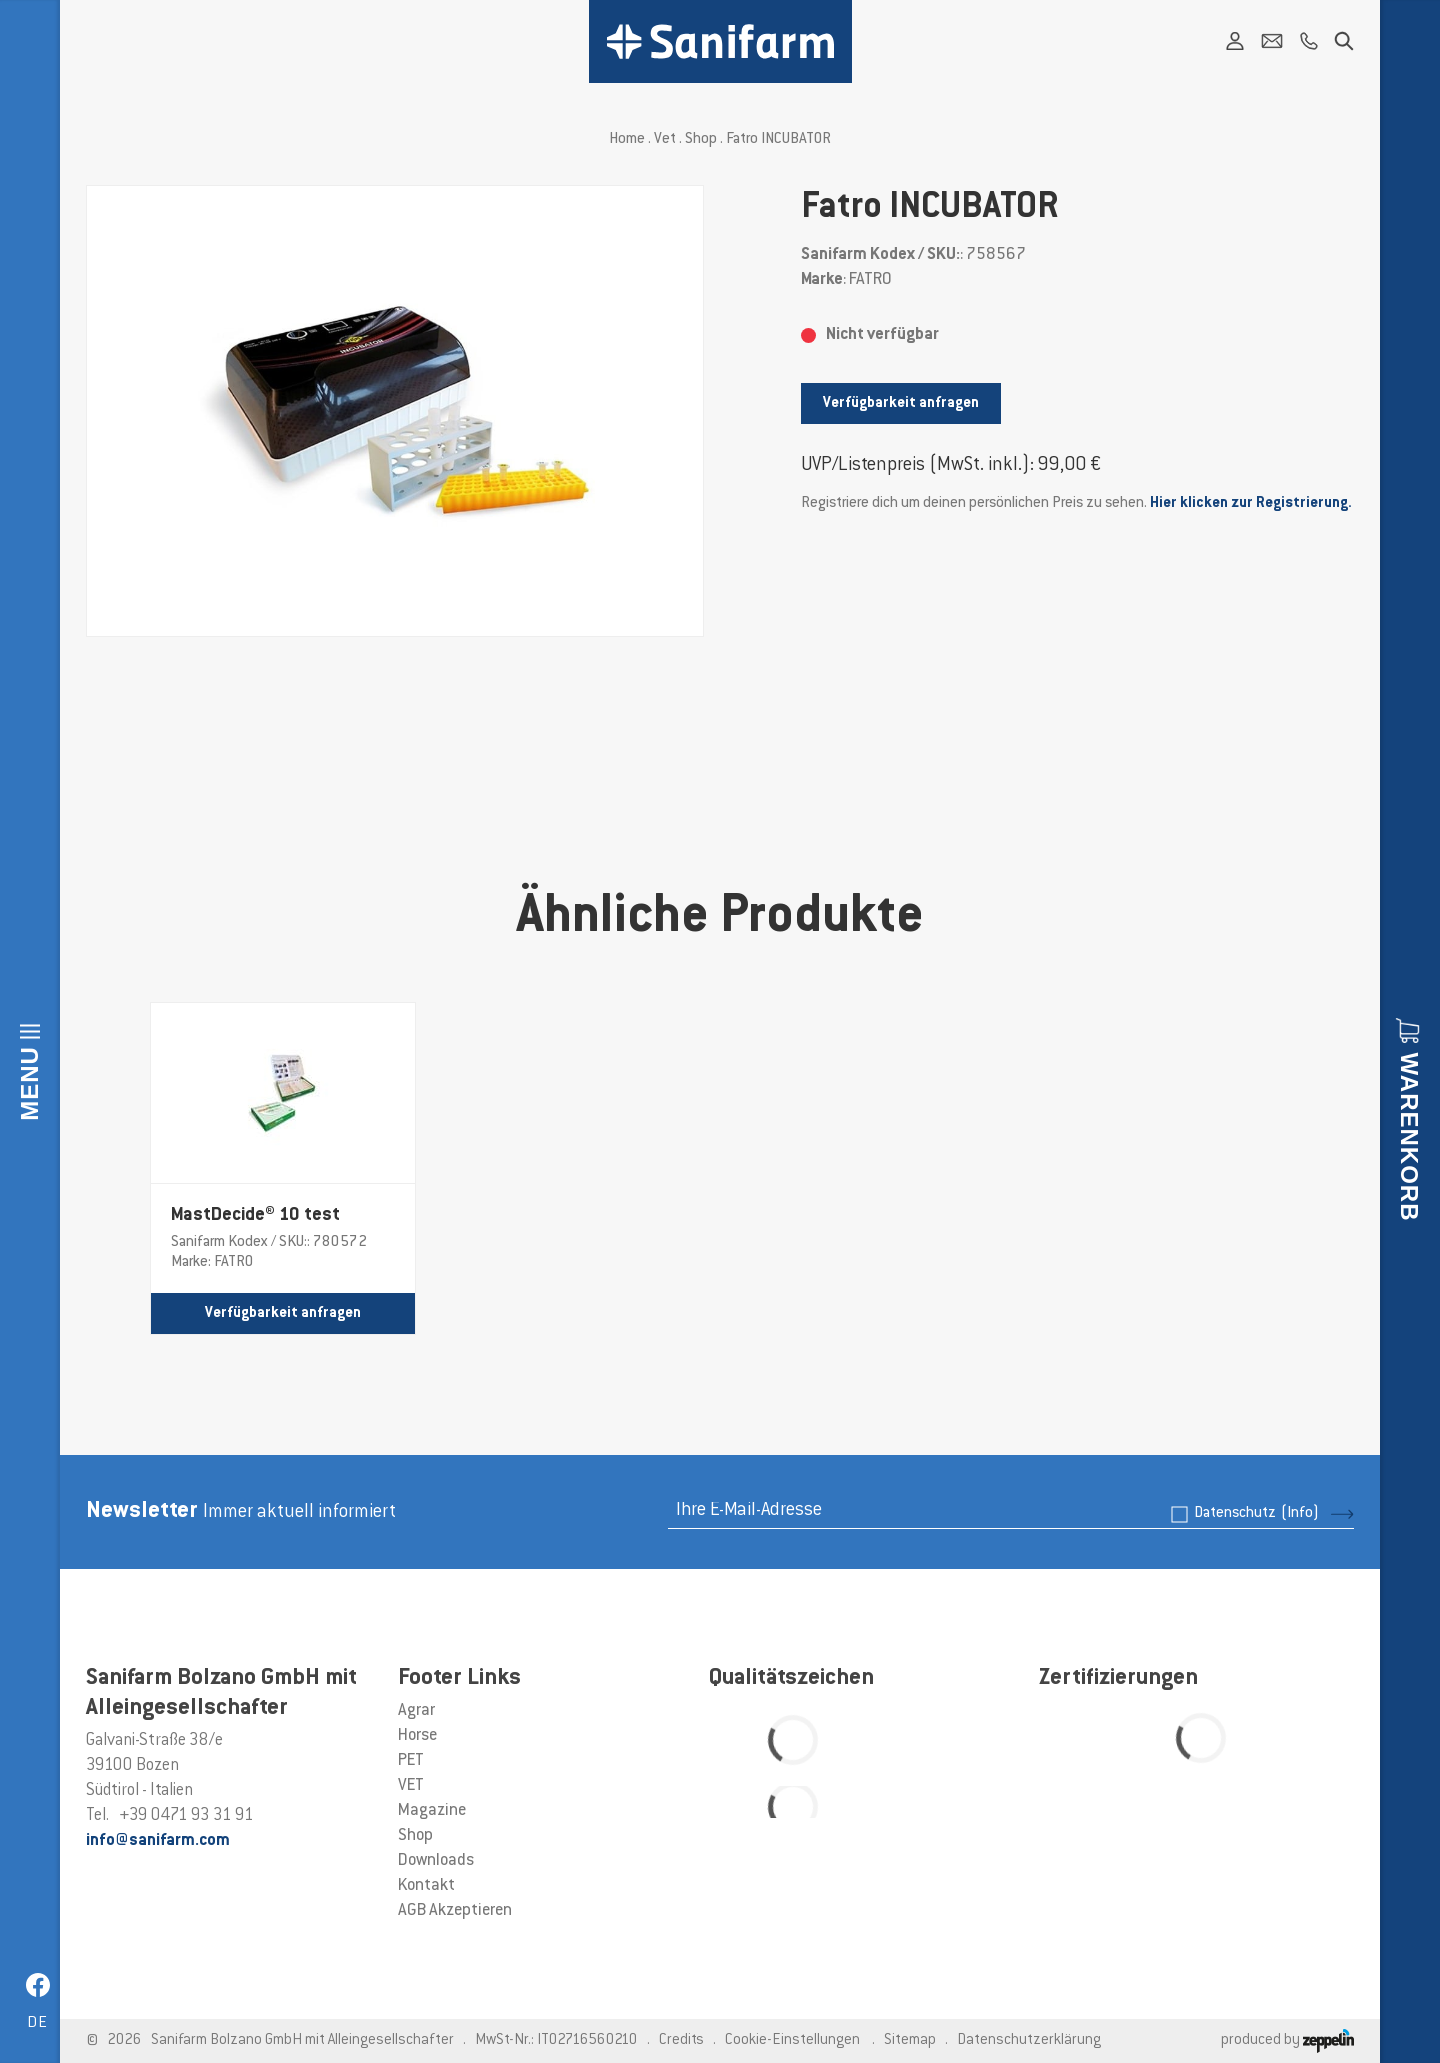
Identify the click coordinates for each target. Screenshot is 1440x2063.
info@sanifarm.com (158, 1841)
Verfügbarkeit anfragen (901, 403)
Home (627, 139)
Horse (417, 1736)
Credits (681, 2040)
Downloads (436, 1861)
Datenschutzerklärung (1029, 2040)
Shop (701, 139)
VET (411, 1786)
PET (411, 1761)
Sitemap (910, 2040)
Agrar (416, 1711)
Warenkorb (1409, 1136)
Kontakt (426, 1886)
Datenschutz (1256, 1513)
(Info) (1300, 1513)
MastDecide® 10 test (255, 1216)
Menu (29, 1083)
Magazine (432, 1811)
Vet (665, 139)
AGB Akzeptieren (455, 1911)
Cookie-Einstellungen (792, 2040)
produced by (1287, 2040)
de (37, 2023)
